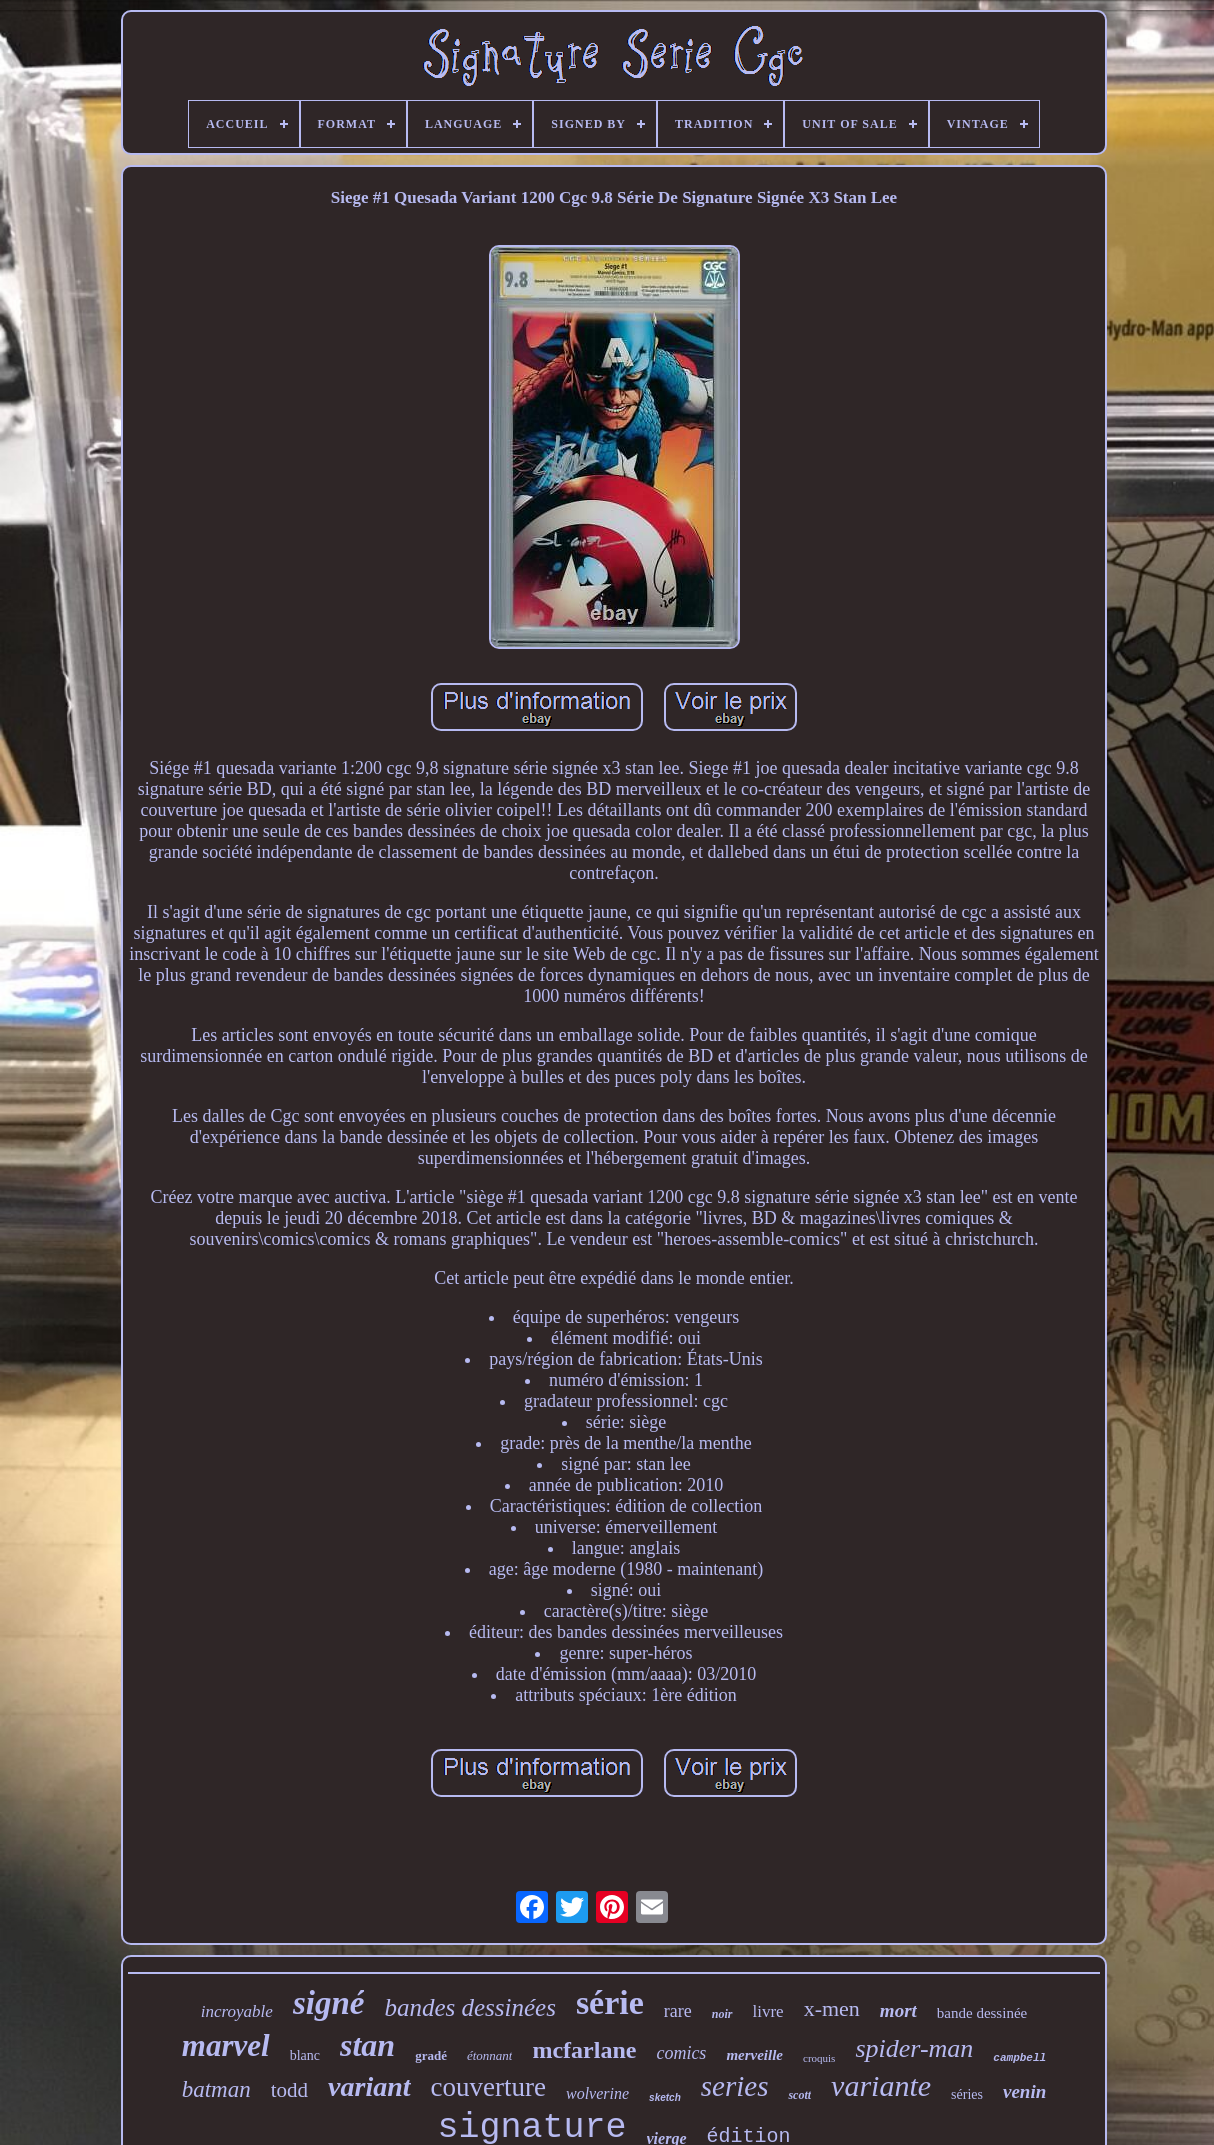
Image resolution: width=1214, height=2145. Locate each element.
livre (768, 2011)
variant (369, 2086)
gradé (431, 2055)
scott (799, 2095)
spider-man (914, 2048)
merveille (754, 2055)
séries (967, 2094)
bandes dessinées (470, 2007)
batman (216, 2089)
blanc (305, 2055)
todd (289, 2090)
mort (898, 2010)
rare (678, 2011)
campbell (1019, 2058)
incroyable (237, 2011)
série (610, 2002)
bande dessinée (982, 2013)
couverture (488, 2087)
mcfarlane (584, 2050)
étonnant (490, 2055)
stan (367, 2045)
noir (722, 2014)
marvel (226, 2045)
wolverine (597, 2093)
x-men (832, 2008)
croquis (819, 2058)
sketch (665, 2097)
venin (1024, 2091)
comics (681, 2053)
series (735, 2086)
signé (329, 2003)
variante (881, 2085)
